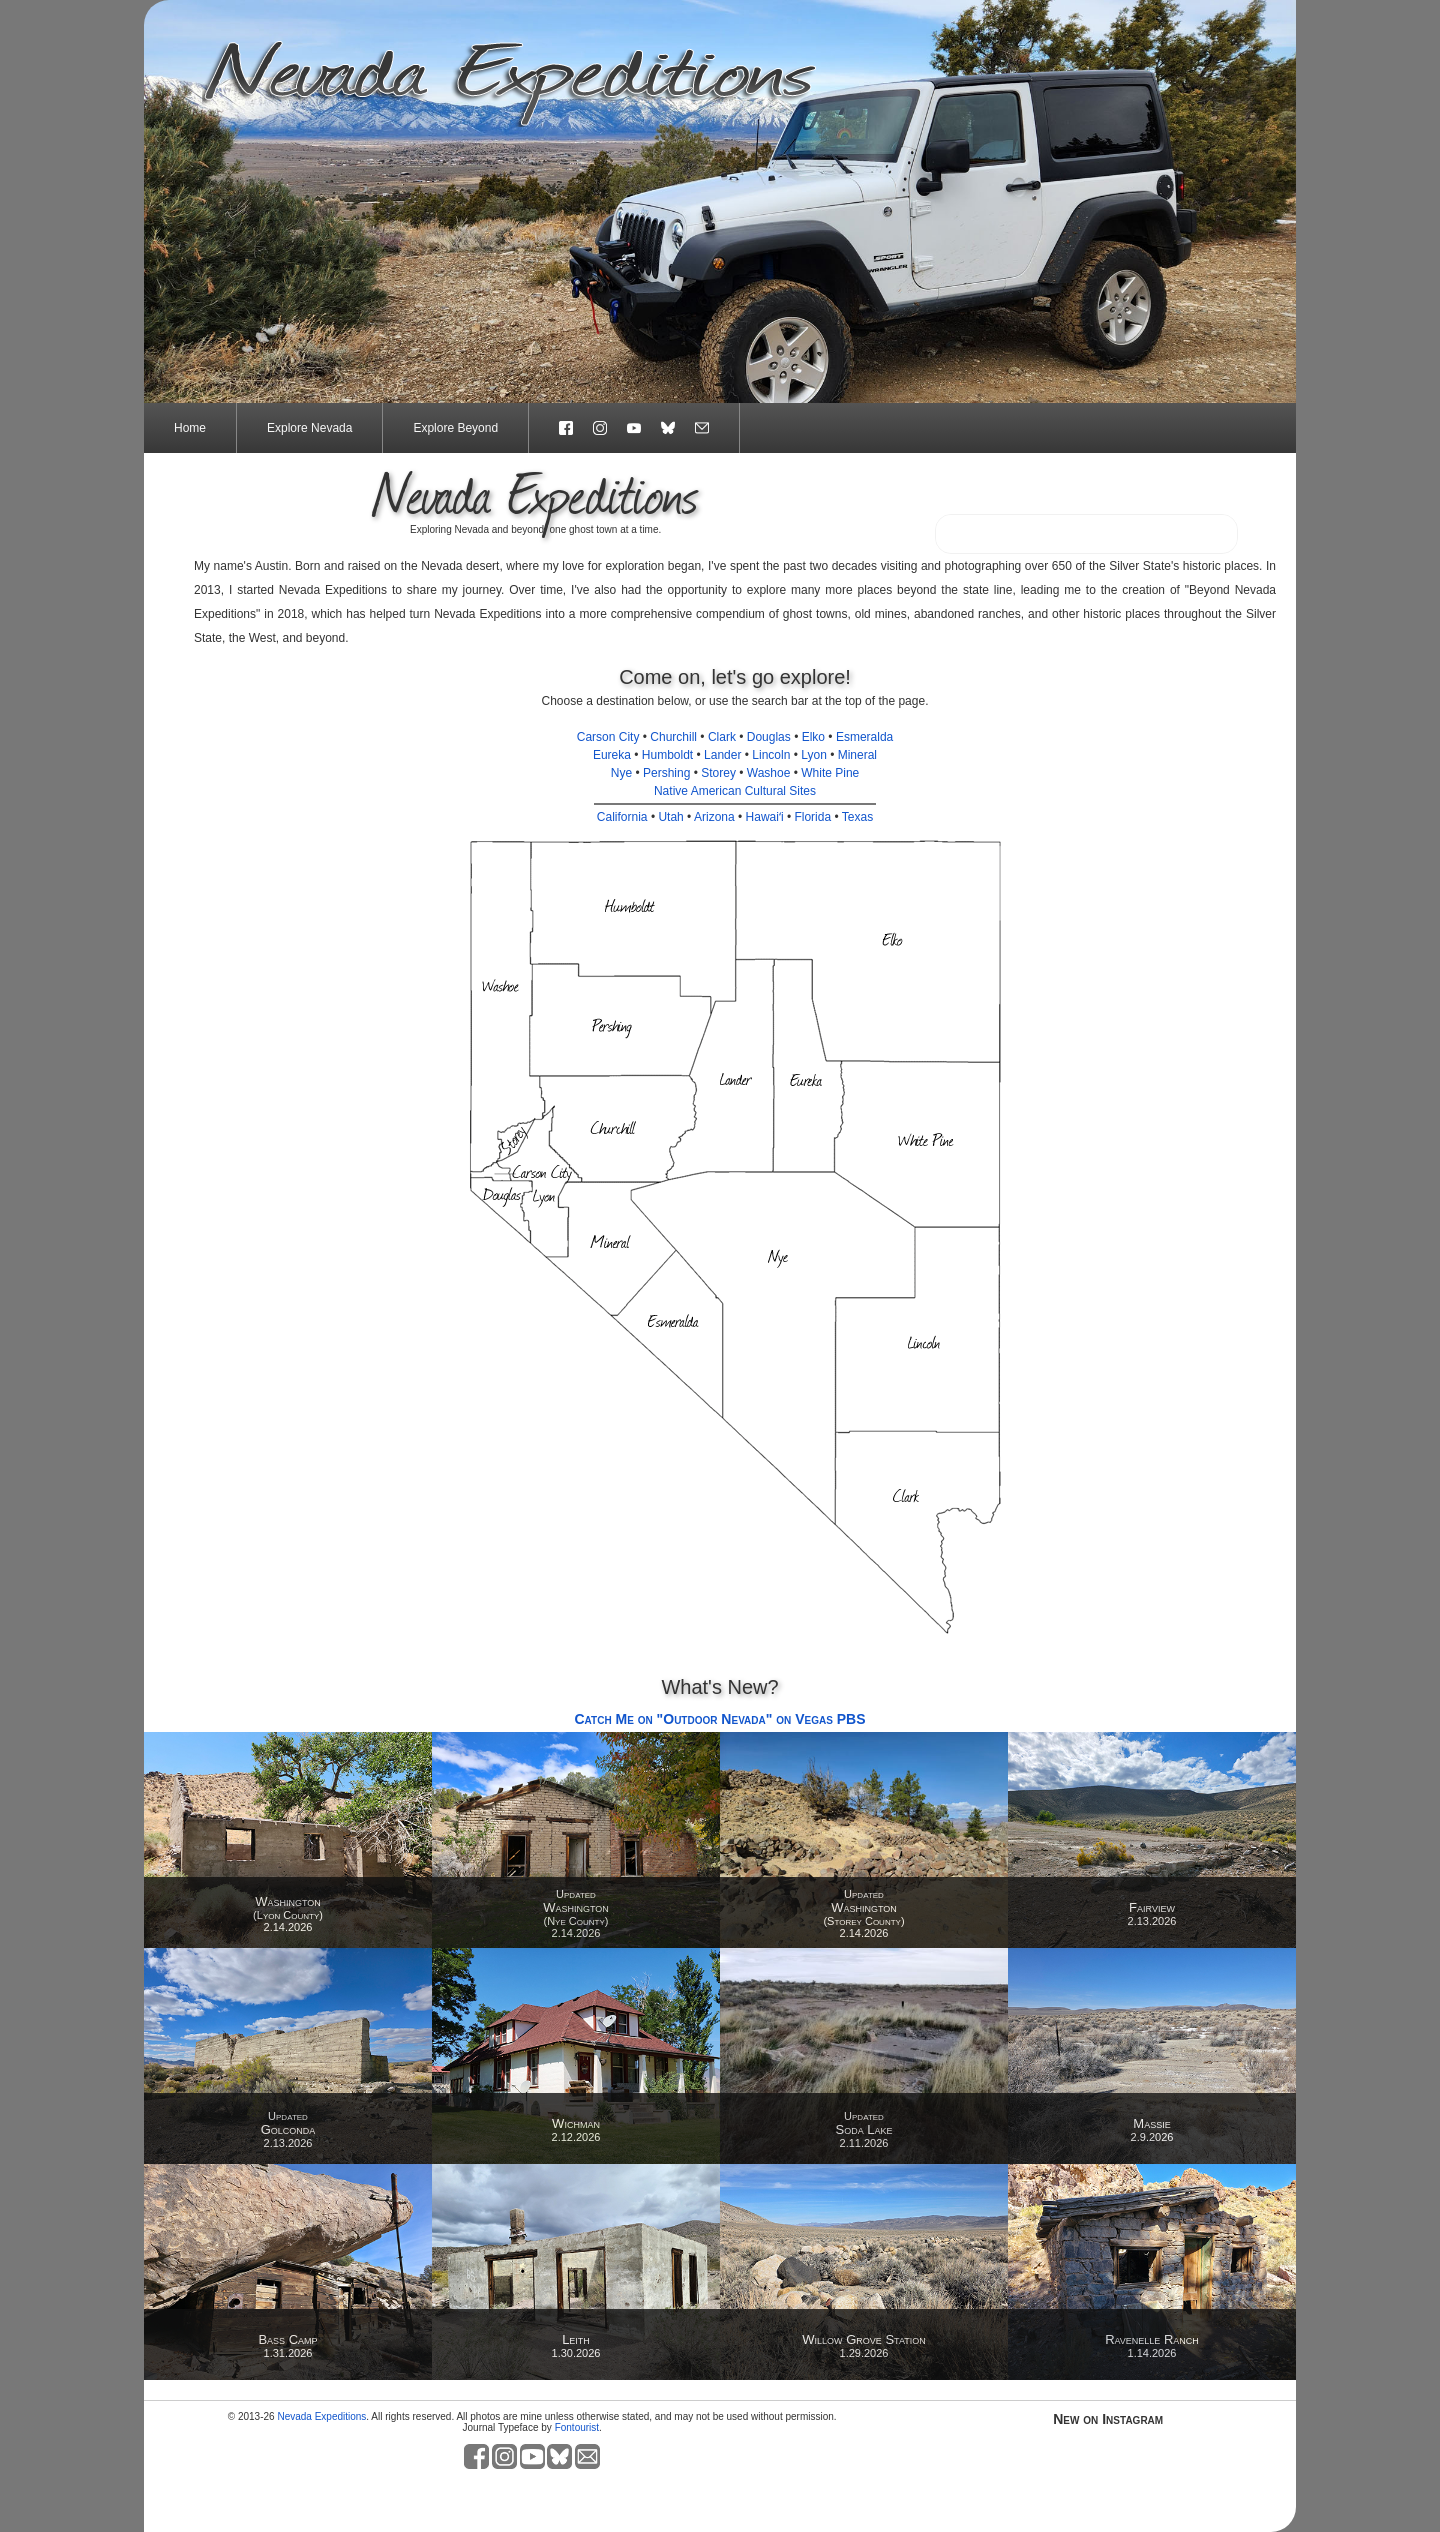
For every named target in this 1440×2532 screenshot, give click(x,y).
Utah (670, 817)
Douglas (769, 737)
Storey (718, 773)
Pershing (666, 773)
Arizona (714, 817)
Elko (813, 737)
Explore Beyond (455, 428)
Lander (722, 755)
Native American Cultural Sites (735, 791)
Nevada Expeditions (321, 2416)
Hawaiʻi (765, 817)
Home (190, 428)
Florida (812, 817)
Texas (857, 817)
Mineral (857, 755)
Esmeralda (864, 737)
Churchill (673, 737)
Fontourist (577, 2427)
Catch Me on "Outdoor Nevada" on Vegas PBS (719, 1719)
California (622, 817)
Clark (722, 737)
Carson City (608, 737)
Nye (621, 773)
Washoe (769, 773)
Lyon (814, 755)
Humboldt (667, 755)
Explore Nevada (309, 428)
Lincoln (771, 755)
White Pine (830, 773)
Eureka (612, 755)
